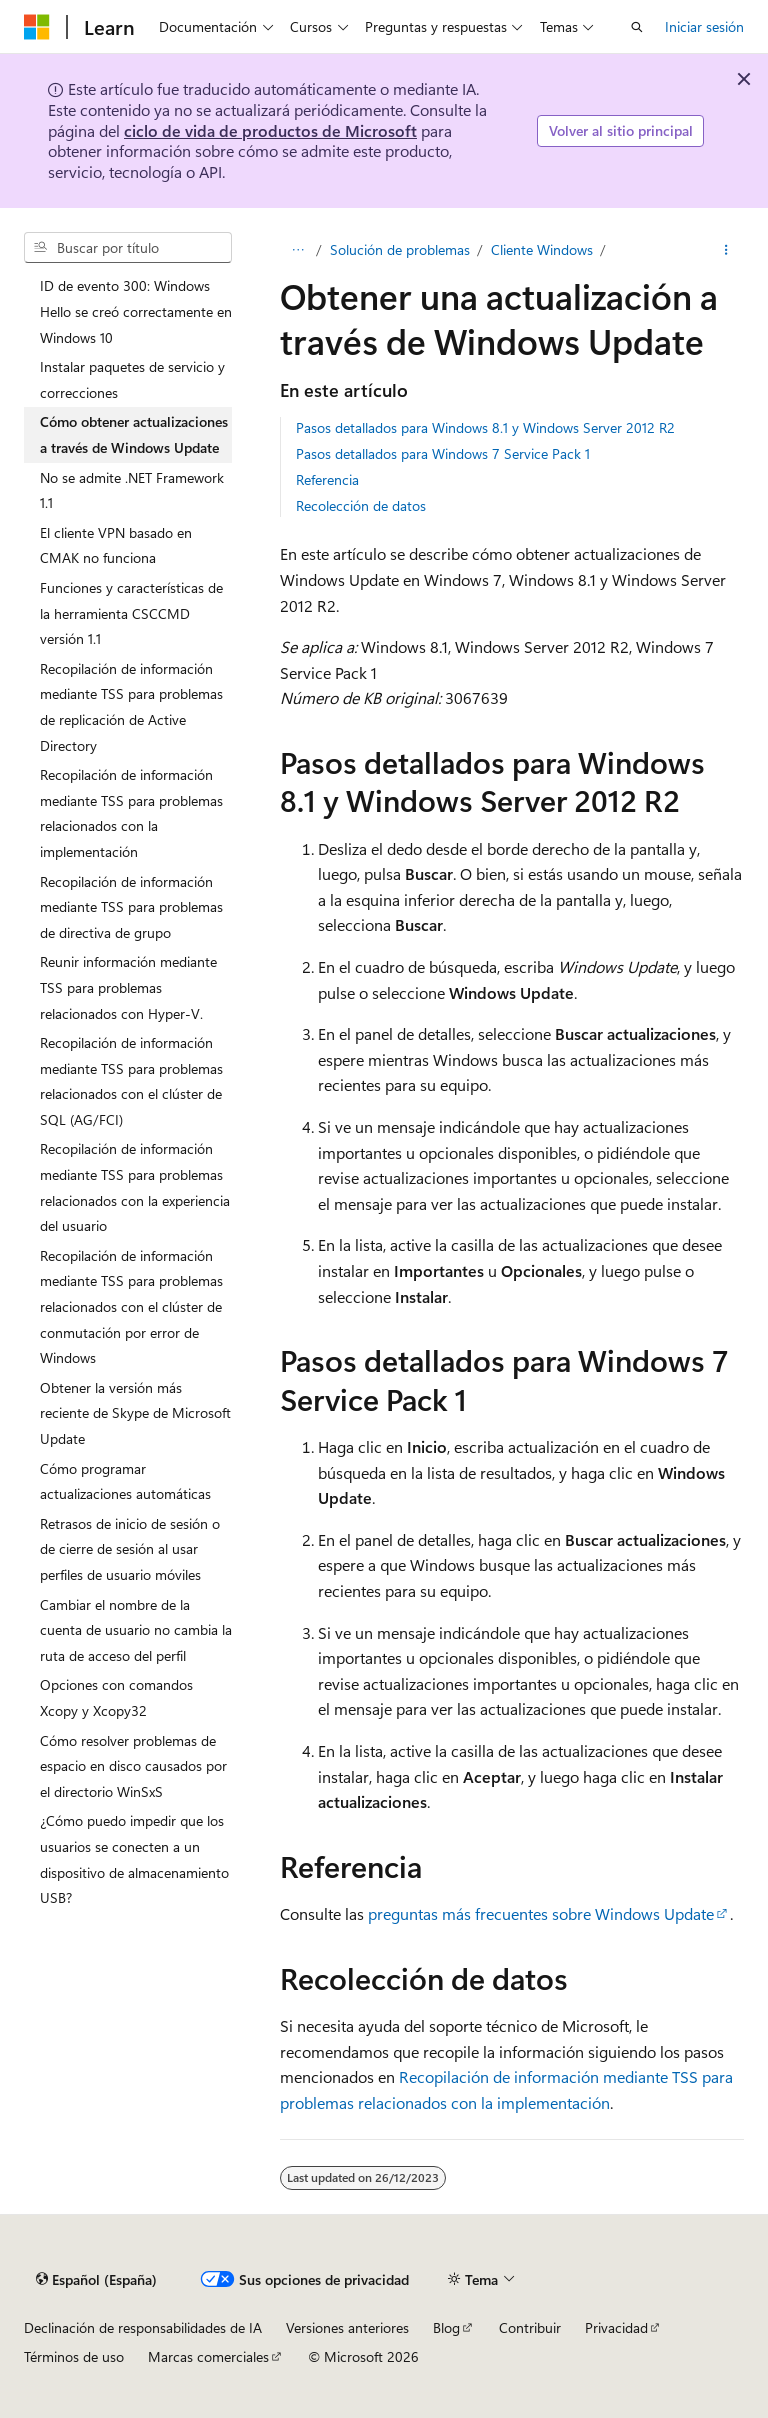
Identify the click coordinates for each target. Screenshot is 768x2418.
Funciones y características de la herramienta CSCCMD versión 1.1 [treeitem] (131, 613)
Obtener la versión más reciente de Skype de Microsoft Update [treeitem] (135, 1413)
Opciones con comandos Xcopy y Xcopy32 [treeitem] (116, 1697)
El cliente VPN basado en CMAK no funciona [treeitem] (116, 545)
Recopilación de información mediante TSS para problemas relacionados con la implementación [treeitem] (131, 813)
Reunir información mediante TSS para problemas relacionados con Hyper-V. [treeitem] (128, 987)
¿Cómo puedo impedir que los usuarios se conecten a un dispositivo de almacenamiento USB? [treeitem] (134, 1859)
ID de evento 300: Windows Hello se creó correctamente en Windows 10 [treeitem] (136, 311)
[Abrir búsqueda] (637, 27)
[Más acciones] (726, 250)
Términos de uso (74, 2356)
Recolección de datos (361, 505)
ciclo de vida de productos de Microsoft (270, 130)
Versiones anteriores (347, 2327)
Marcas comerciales (208, 2356)
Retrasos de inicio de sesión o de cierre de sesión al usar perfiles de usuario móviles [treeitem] (130, 1549)
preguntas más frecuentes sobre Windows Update (541, 1913)
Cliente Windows (542, 249)
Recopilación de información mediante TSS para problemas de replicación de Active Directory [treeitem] (131, 707)
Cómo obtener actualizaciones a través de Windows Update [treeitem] (134, 434)
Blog (446, 2327)
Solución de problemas (400, 249)
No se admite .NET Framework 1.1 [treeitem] (132, 490)
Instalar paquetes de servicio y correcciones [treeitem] (132, 379)
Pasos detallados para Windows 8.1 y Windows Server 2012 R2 (485, 427)
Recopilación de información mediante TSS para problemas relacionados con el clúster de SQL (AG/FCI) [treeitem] (131, 1081)
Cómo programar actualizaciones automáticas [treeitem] (125, 1481)
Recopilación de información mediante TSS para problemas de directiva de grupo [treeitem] (131, 907)
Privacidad (616, 2327)
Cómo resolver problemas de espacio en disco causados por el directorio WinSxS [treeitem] (133, 1766)
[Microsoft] (37, 27)
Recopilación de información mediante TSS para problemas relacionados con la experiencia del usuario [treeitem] (135, 1187)
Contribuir (530, 2327)
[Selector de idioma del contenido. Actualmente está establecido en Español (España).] (96, 2279)
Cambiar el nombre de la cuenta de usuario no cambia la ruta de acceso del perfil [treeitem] (136, 1630)
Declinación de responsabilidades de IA (143, 2327)
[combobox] (128, 248)
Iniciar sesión (704, 26)
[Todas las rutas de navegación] (297, 250)
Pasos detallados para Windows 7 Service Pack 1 (443, 453)
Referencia (327, 479)
